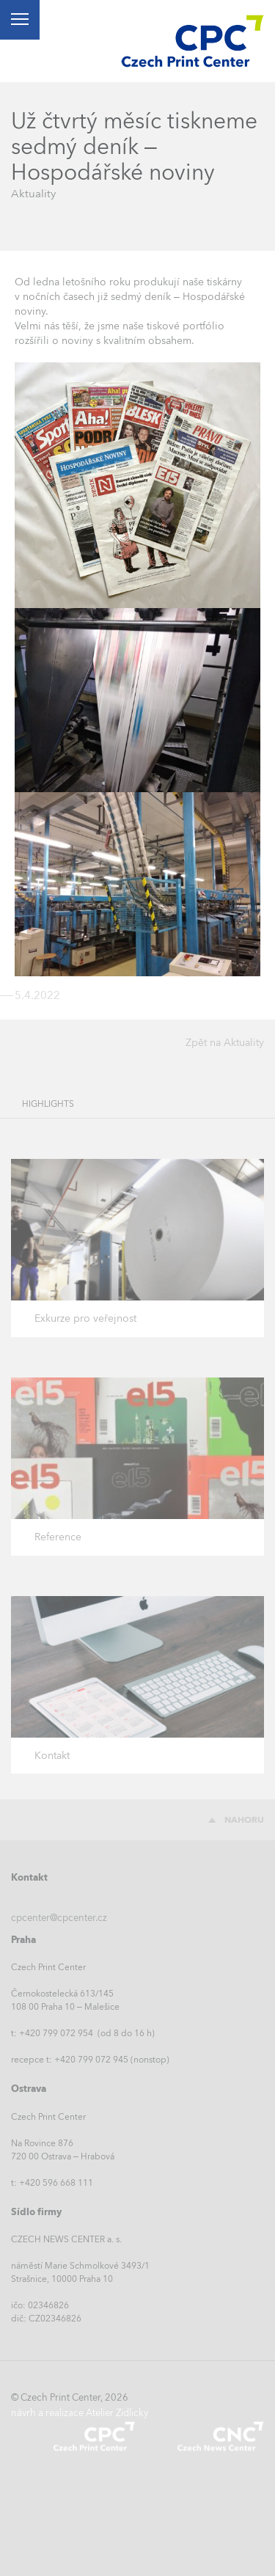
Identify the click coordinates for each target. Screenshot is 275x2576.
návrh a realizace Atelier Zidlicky (79, 2412)
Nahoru (244, 1819)
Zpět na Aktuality (225, 1042)
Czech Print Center (94, 2436)
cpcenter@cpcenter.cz (59, 1917)
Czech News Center (219, 2436)
